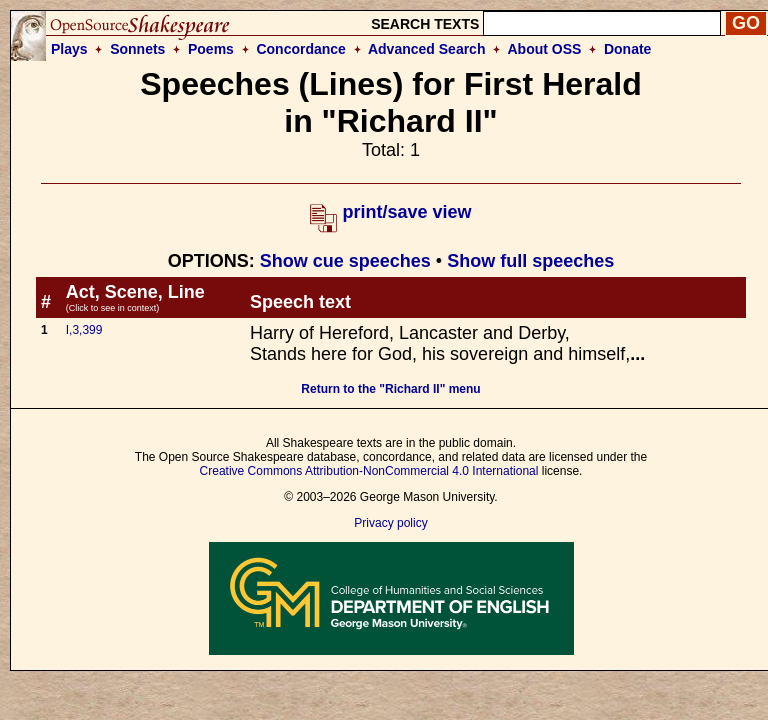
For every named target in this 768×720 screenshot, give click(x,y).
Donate (627, 49)
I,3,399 (84, 330)
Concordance (300, 49)
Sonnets (137, 49)
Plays (69, 49)
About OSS (545, 49)
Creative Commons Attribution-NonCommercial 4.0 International (369, 471)
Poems (211, 49)
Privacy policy (390, 523)
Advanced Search (427, 49)
